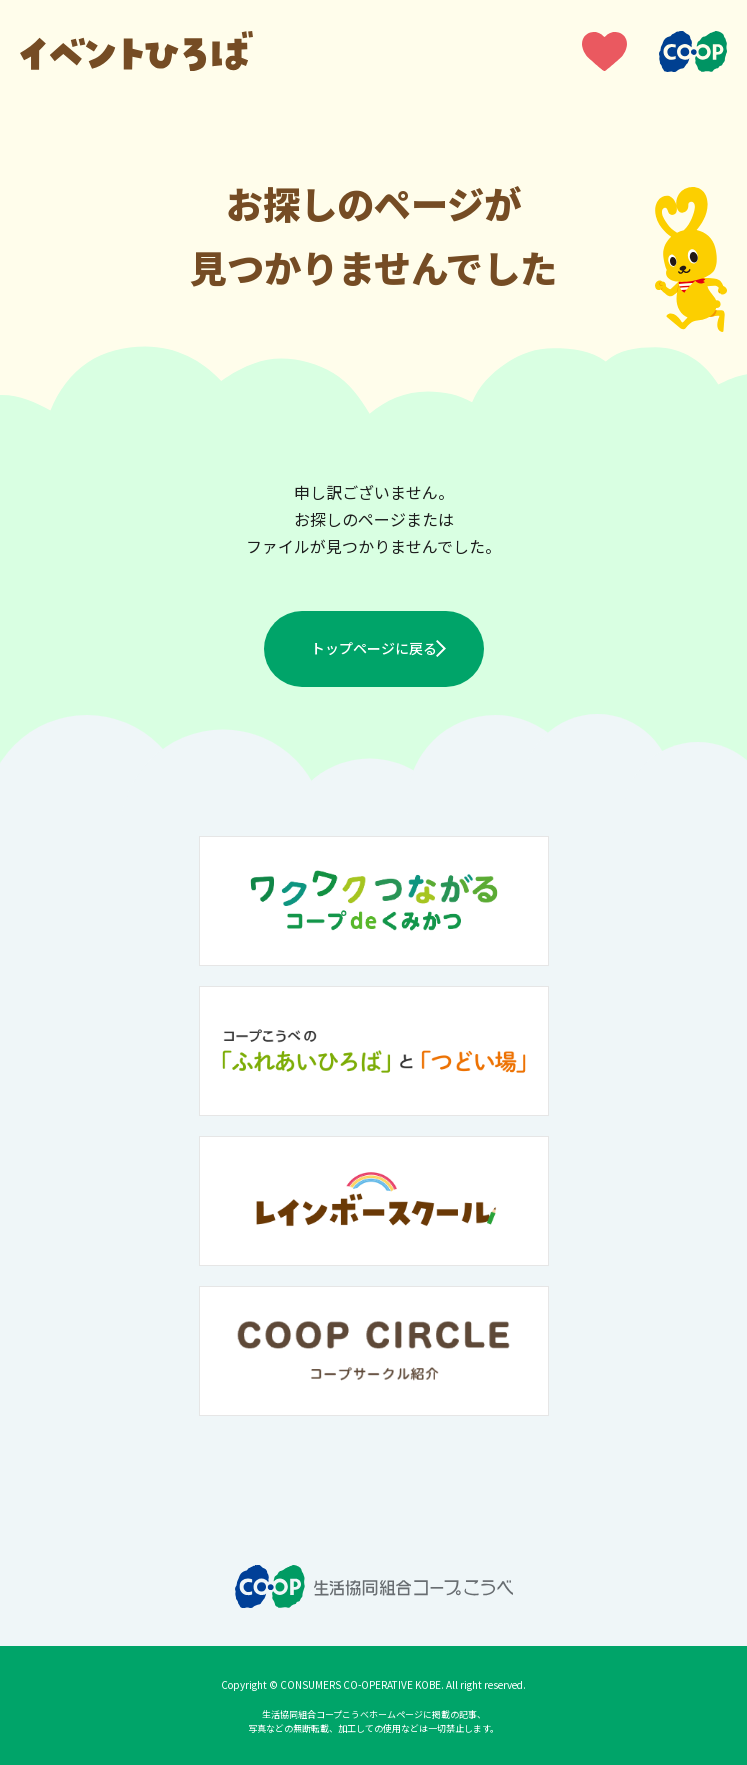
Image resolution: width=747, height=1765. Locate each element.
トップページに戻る (374, 648)
